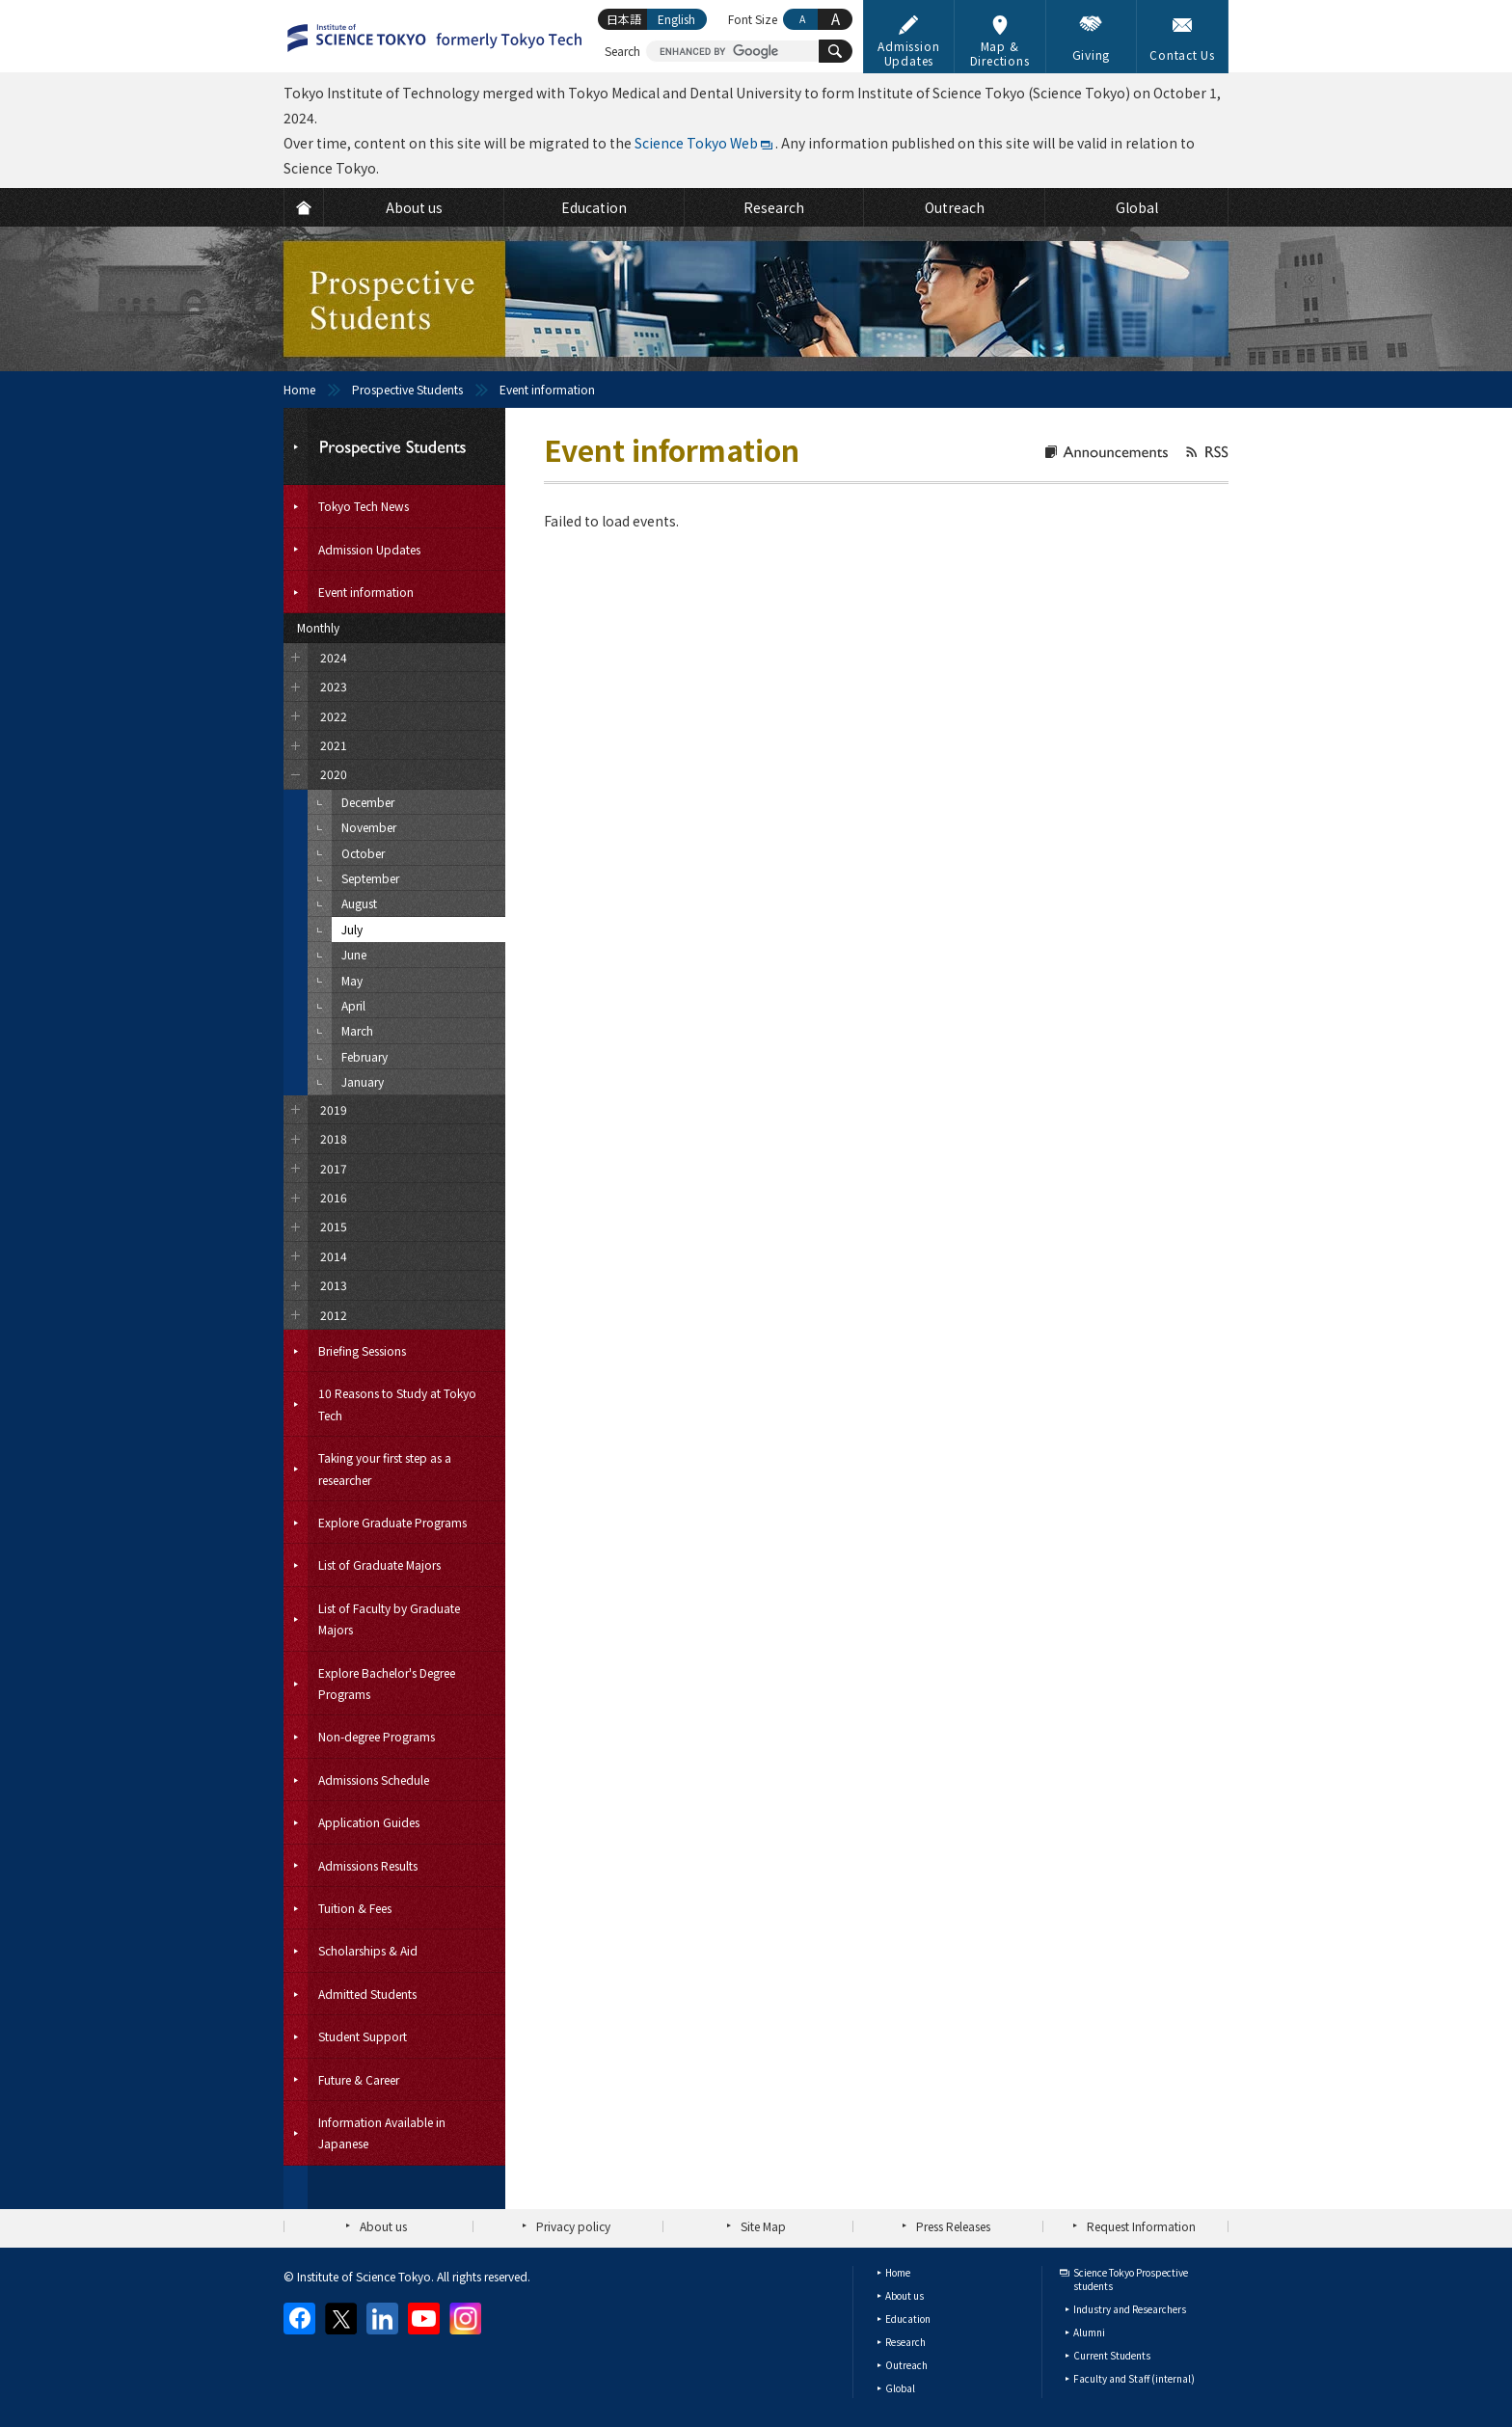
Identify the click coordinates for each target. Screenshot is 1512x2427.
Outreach (906, 2365)
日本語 (624, 19)
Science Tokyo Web (696, 142)
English (676, 19)
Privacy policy (573, 2226)
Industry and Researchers (1129, 2309)
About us (383, 2226)
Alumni (1089, 2332)
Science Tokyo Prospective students (1130, 2279)
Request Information (1141, 2226)
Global (900, 2388)
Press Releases (953, 2226)
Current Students (1111, 2355)
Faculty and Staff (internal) (1134, 2378)
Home (299, 389)
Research (905, 2341)
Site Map (763, 2226)
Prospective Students (407, 389)
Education (908, 2318)
